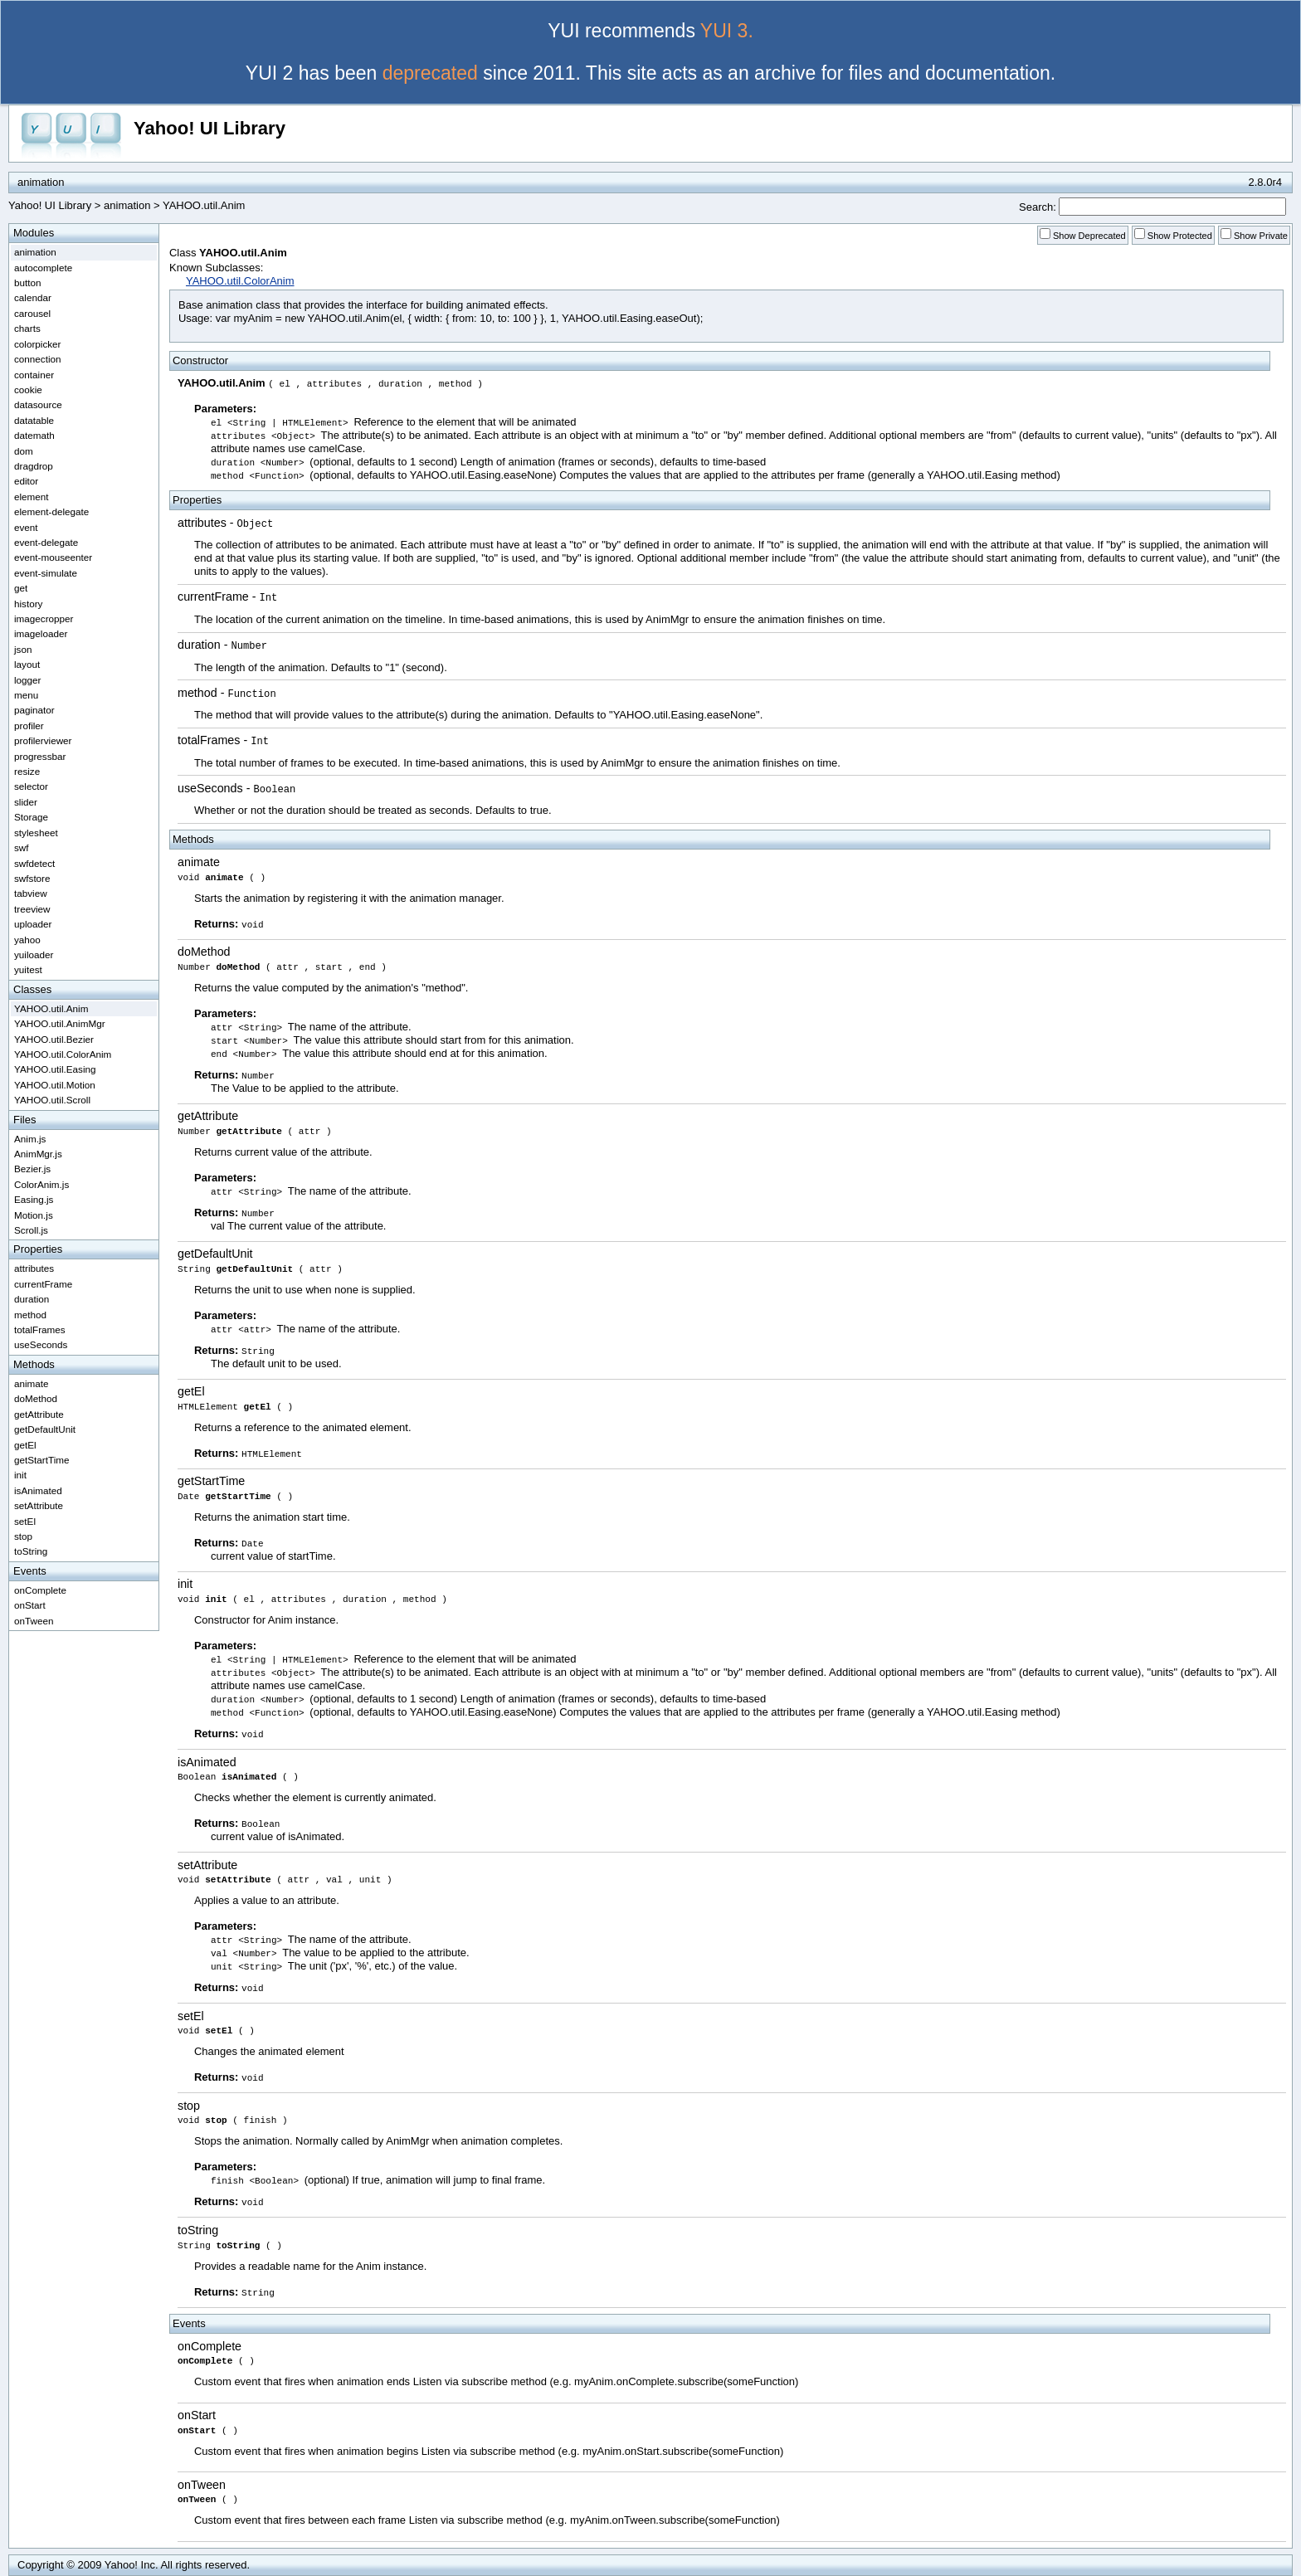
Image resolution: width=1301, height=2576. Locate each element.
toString (198, 2230)
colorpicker (37, 343)
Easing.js (33, 1199)
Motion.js (33, 1215)
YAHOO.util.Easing (55, 1069)
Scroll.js (31, 1230)
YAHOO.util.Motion (54, 1084)
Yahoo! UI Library (209, 128)
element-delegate (51, 511)
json (23, 649)
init (185, 1583)
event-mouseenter (53, 557)
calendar (32, 297)
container (34, 374)
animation (127, 205)
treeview (32, 908)
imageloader (40, 633)
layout (27, 664)
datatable (34, 420)
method (197, 692)
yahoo (27, 939)
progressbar (40, 756)
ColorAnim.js (41, 1184)
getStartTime (211, 1481)
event (26, 527)
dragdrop (33, 465)
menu (26, 694)
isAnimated (207, 1762)
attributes (202, 522)
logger (27, 679)
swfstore (32, 878)
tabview (30, 893)
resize (27, 771)
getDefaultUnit (215, 1253)
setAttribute (207, 1865)
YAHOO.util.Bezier (54, 1039)
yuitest (28, 969)
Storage (31, 816)
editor (26, 480)
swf (21, 847)
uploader (33, 923)
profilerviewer (43, 740)
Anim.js (30, 1138)
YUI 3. (726, 30)
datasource (38, 404)
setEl (191, 2016)
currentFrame (213, 596)
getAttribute (208, 1115)
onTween (202, 2484)
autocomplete (43, 267)
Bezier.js (32, 1168)
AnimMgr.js (38, 1153)
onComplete (209, 2346)
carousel (32, 313)
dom (23, 451)
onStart (197, 2415)
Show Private (1261, 236)
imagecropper (43, 618)
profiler (29, 725)
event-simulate (45, 572)
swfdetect (34, 863)
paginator (34, 709)
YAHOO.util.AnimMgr (59, 1023)
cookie (28, 389)
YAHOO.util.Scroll (52, 1099)
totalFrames (209, 740)
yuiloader (33, 954)
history (28, 603)
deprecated (430, 73)
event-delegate (46, 542)
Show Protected (1180, 236)
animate (199, 862)
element (31, 496)
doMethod (204, 951)
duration (199, 644)
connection (37, 358)
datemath (34, 435)
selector (31, 786)
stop (189, 2105)
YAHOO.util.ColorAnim (240, 281)
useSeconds (210, 788)
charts (27, 328)
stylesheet (36, 832)
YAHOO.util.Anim (51, 1008)
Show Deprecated (1089, 236)
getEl (191, 1391)
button (27, 282)
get (20, 587)
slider (25, 801)
